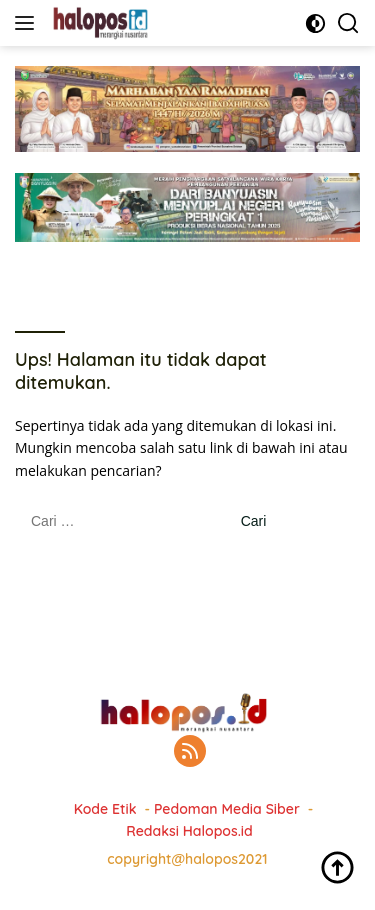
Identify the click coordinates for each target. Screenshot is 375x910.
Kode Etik (105, 809)
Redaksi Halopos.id (189, 831)
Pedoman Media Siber (227, 809)
